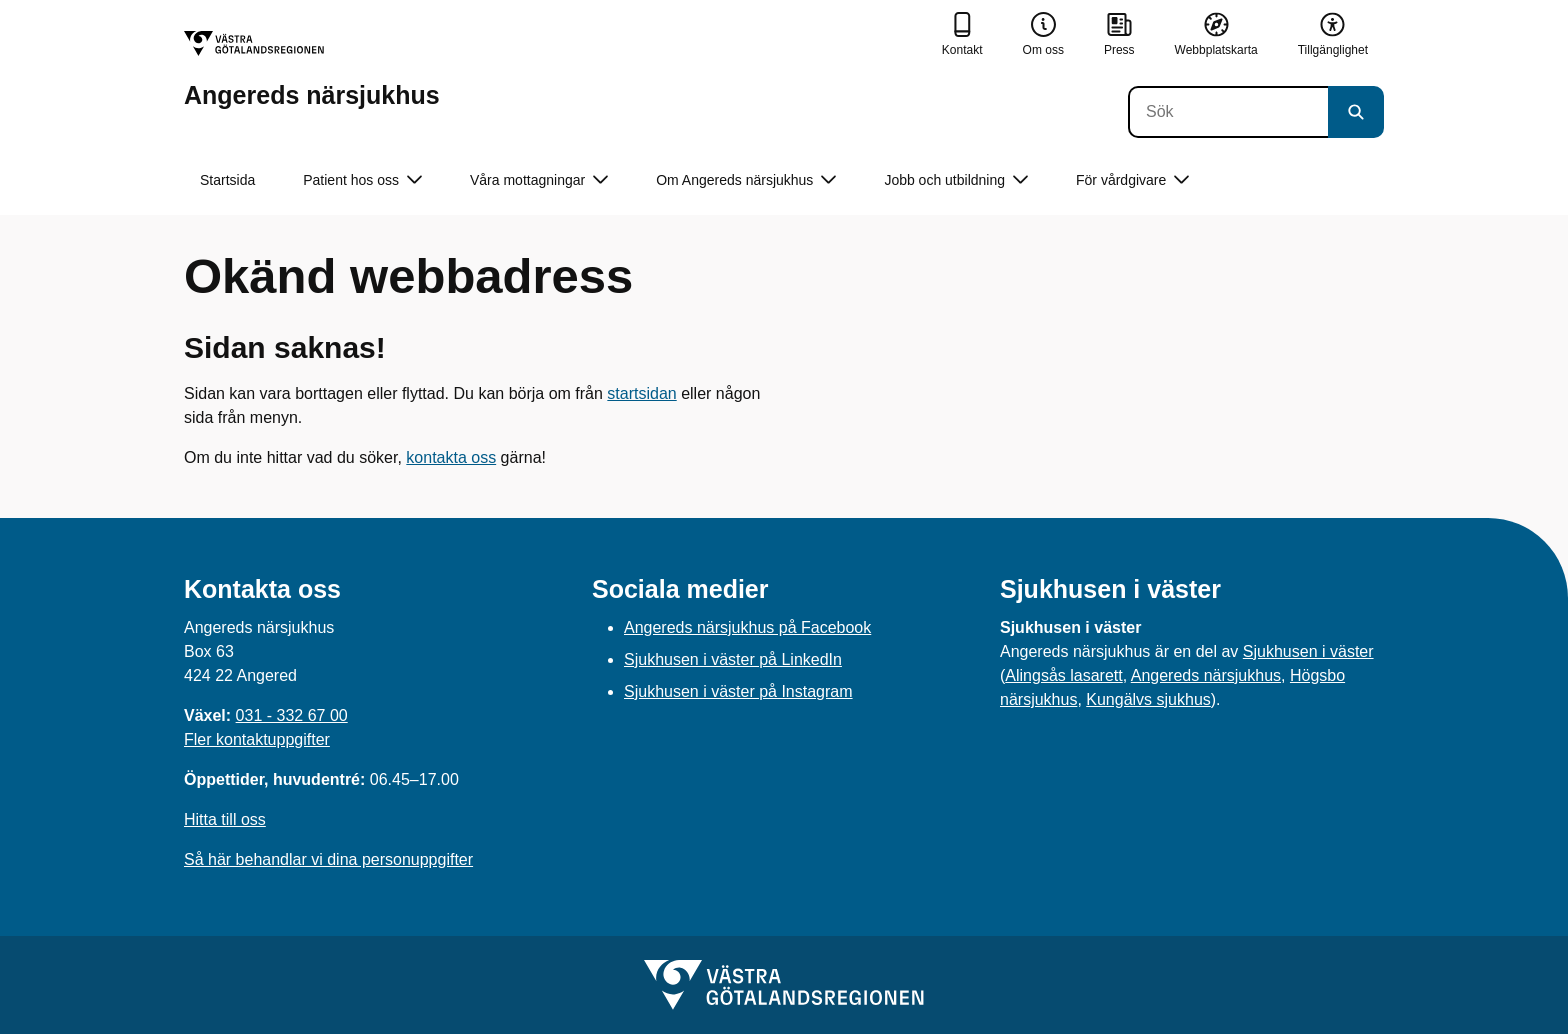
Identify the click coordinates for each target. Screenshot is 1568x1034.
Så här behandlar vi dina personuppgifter (328, 859)
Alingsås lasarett (1063, 675)
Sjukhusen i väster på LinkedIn (733, 659)
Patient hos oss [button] (362, 180)
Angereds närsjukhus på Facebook (747, 627)
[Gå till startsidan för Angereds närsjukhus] (312, 69)
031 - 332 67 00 (292, 715)
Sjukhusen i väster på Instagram (738, 691)
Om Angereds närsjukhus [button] (746, 180)
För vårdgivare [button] (1132, 180)
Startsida (227, 180)
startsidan (641, 393)
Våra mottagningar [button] (539, 180)
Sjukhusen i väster (1308, 651)
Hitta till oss (225, 819)
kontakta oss (451, 457)
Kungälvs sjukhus (1148, 699)
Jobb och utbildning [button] (956, 180)
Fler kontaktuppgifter (257, 739)
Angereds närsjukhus (1206, 675)
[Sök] (1228, 112)
